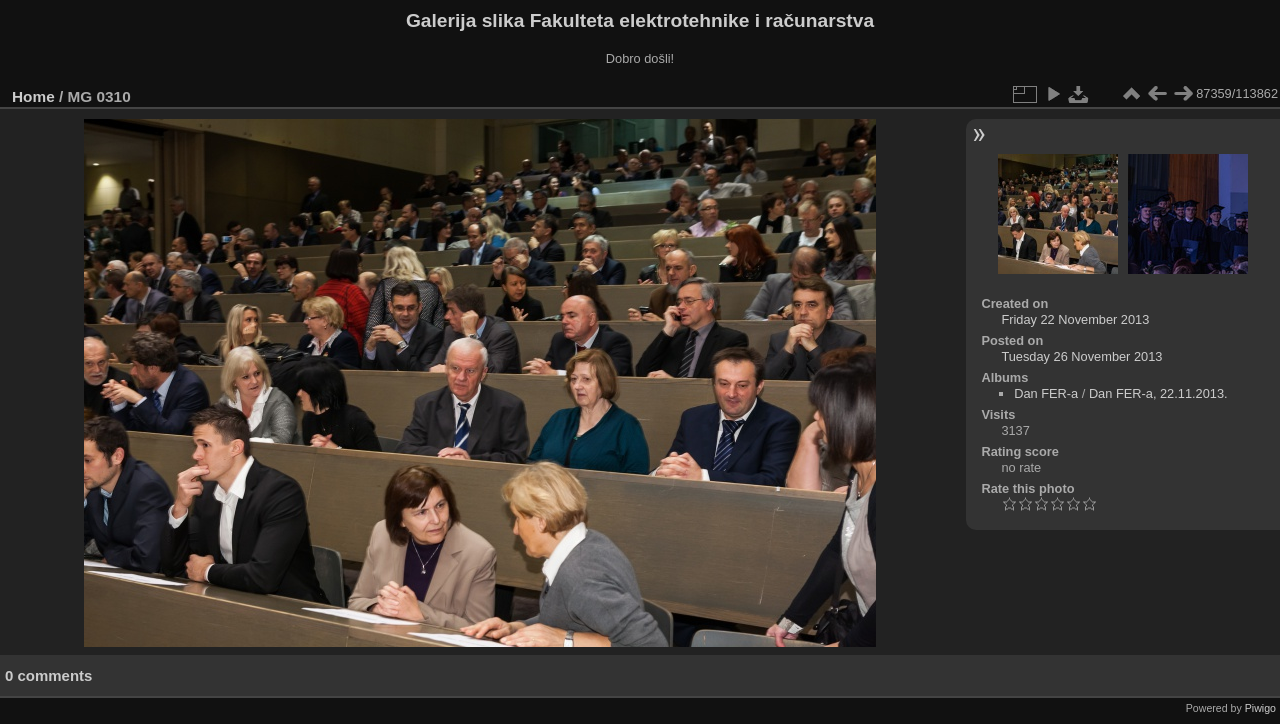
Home (33, 96)
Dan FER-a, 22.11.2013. (1158, 393)
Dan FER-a (1046, 393)
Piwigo (1260, 708)
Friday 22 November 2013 (1075, 319)
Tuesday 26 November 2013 (1081, 356)
